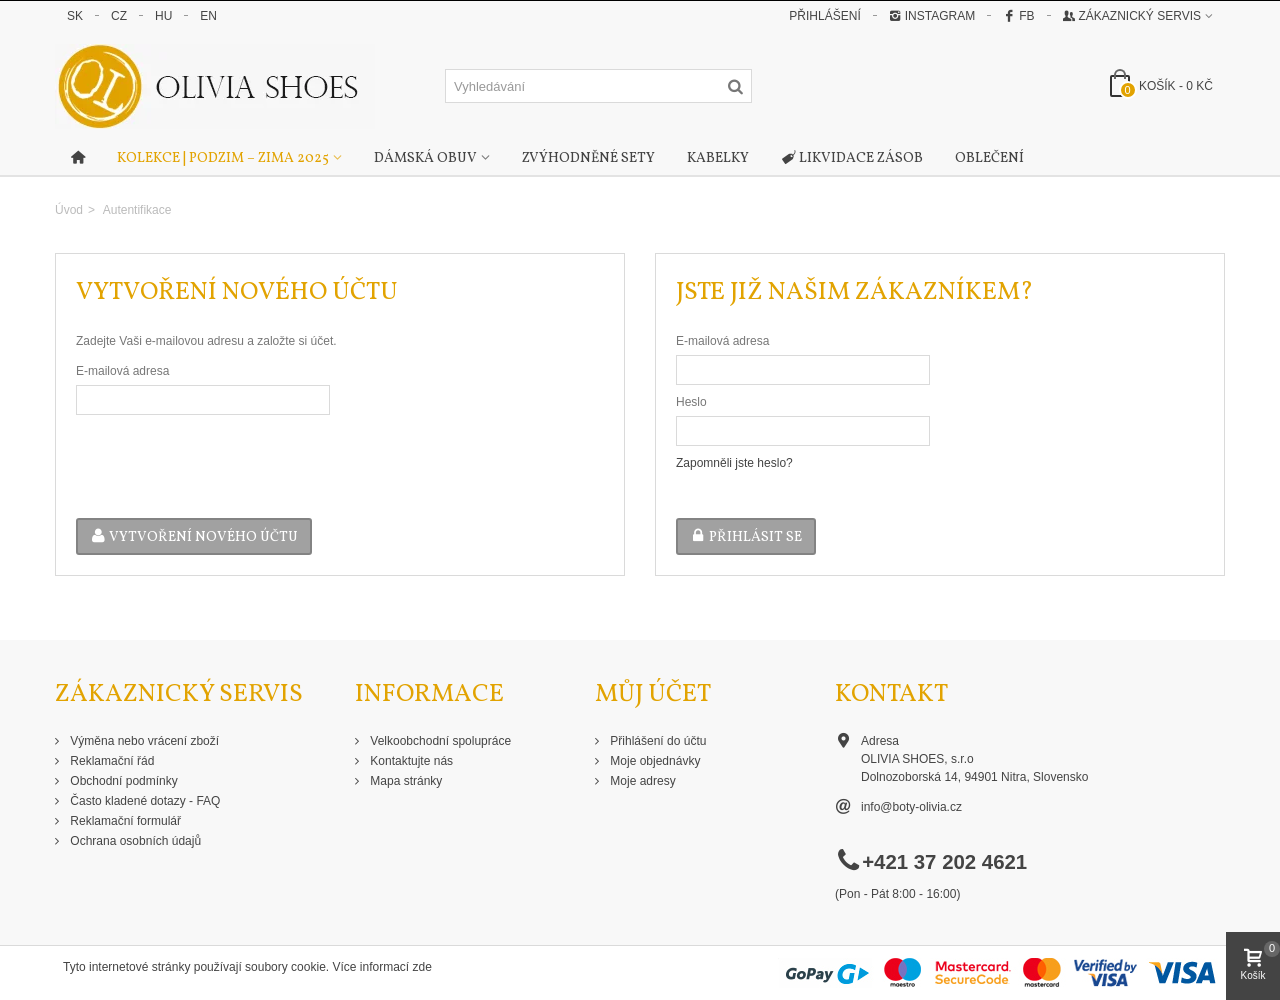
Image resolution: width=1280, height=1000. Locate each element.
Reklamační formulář (124, 821)
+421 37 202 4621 (944, 862)
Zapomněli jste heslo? (734, 463)
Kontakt (891, 694)
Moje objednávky (653, 761)
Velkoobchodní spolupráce (439, 741)
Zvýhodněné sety (588, 158)
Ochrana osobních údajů (134, 841)
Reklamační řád (110, 761)
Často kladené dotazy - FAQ (143, 801)
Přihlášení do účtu (656, 741)
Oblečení (989, 158)
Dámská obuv (425, 158)
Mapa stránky (404, 781)
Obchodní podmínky (122, 781)
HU (163, 16)
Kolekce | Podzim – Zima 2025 (223, 158)
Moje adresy (641, 781)
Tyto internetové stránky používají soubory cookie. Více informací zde (247, 967)
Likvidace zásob (852, 159)
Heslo (691, 402)
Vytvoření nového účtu (194, 537)
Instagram (932, 16)
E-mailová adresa (122, 371)
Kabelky (718, 158)
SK (75, 16)
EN (208, 16)
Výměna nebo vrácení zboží (143, 741)
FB (1018, 16)
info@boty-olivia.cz (911, 807)
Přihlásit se (746, 537)
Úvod (69, 210)
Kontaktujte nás (410, 761)
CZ (119, 16)
